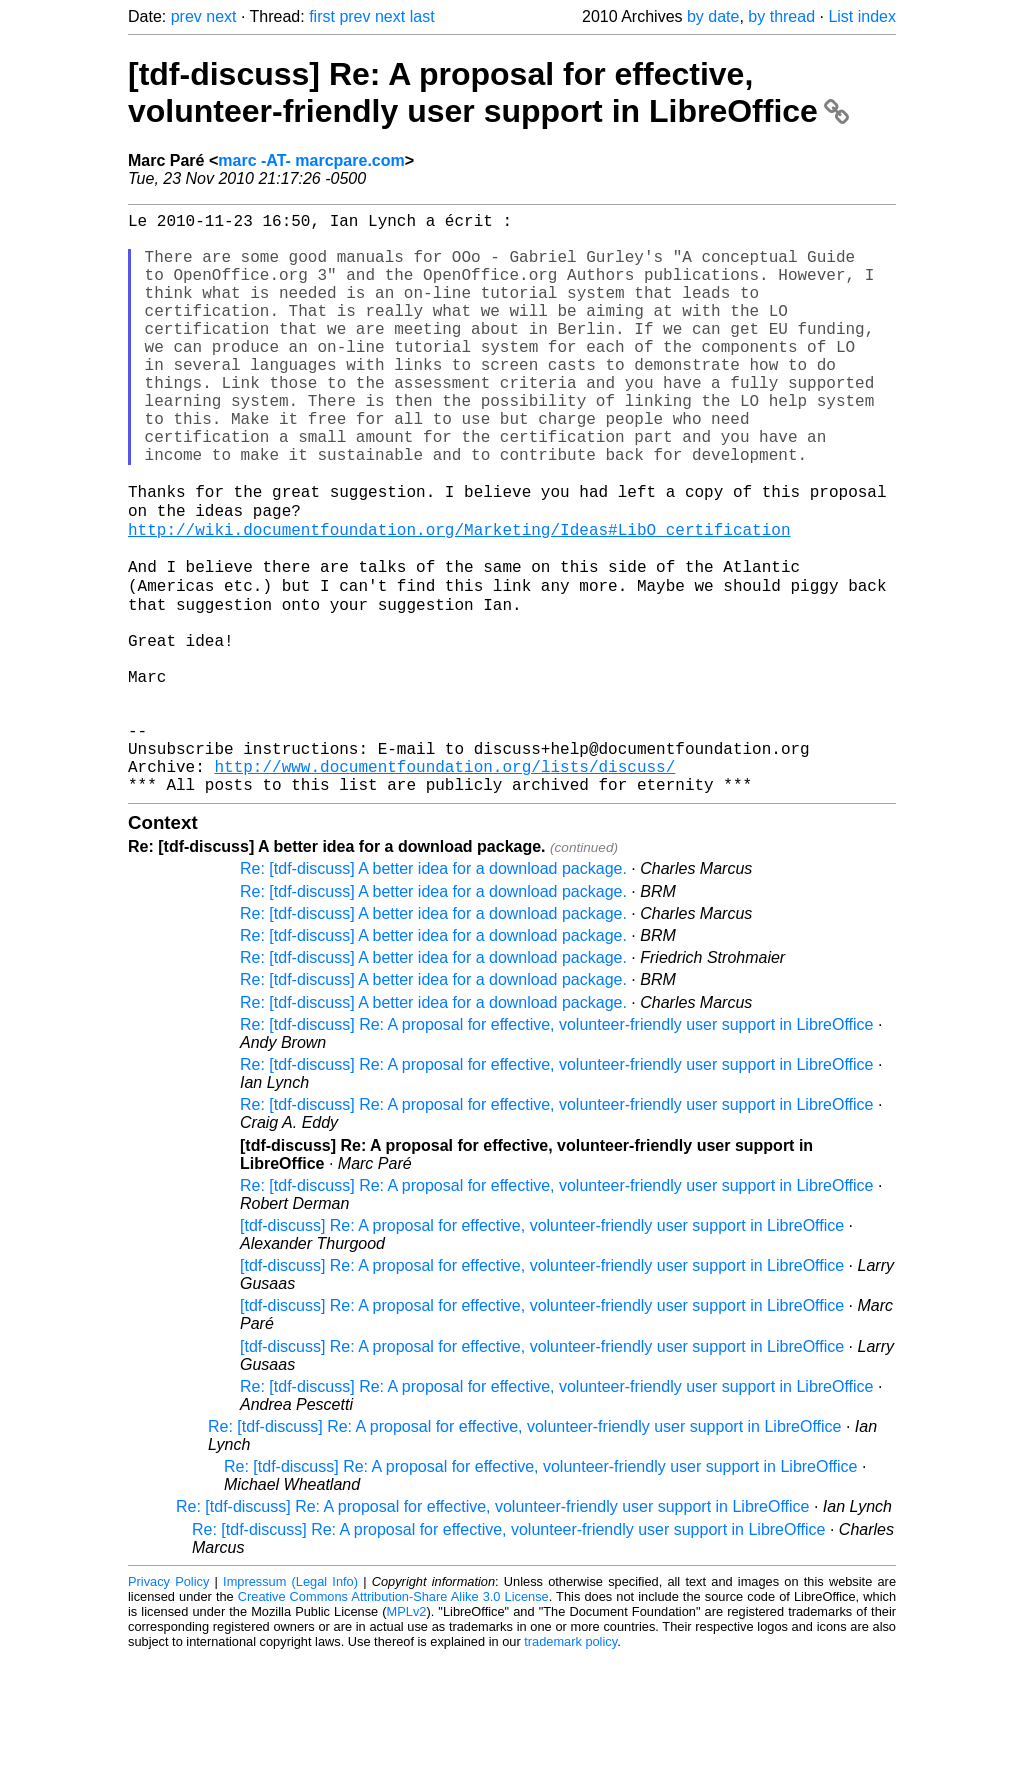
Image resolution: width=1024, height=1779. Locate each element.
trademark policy (570, 1763)
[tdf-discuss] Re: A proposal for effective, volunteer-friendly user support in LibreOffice (488, 92)
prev (186, 16)
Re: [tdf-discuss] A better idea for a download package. (433, 990)
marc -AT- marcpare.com (311, 160)
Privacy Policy (168, 1703)
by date (713, 16)
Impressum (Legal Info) (290, 1703)
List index (862, 16)
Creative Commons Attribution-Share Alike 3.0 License (393, 1718)
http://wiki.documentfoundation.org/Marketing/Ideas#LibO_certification (459, 598)
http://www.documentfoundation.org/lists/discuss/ (444, 884)
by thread (781, 16)
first (322, 16)
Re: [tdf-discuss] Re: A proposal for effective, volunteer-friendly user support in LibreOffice (557, 1146)
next (221, 16)
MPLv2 (407, 1733)
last (422, 16)
